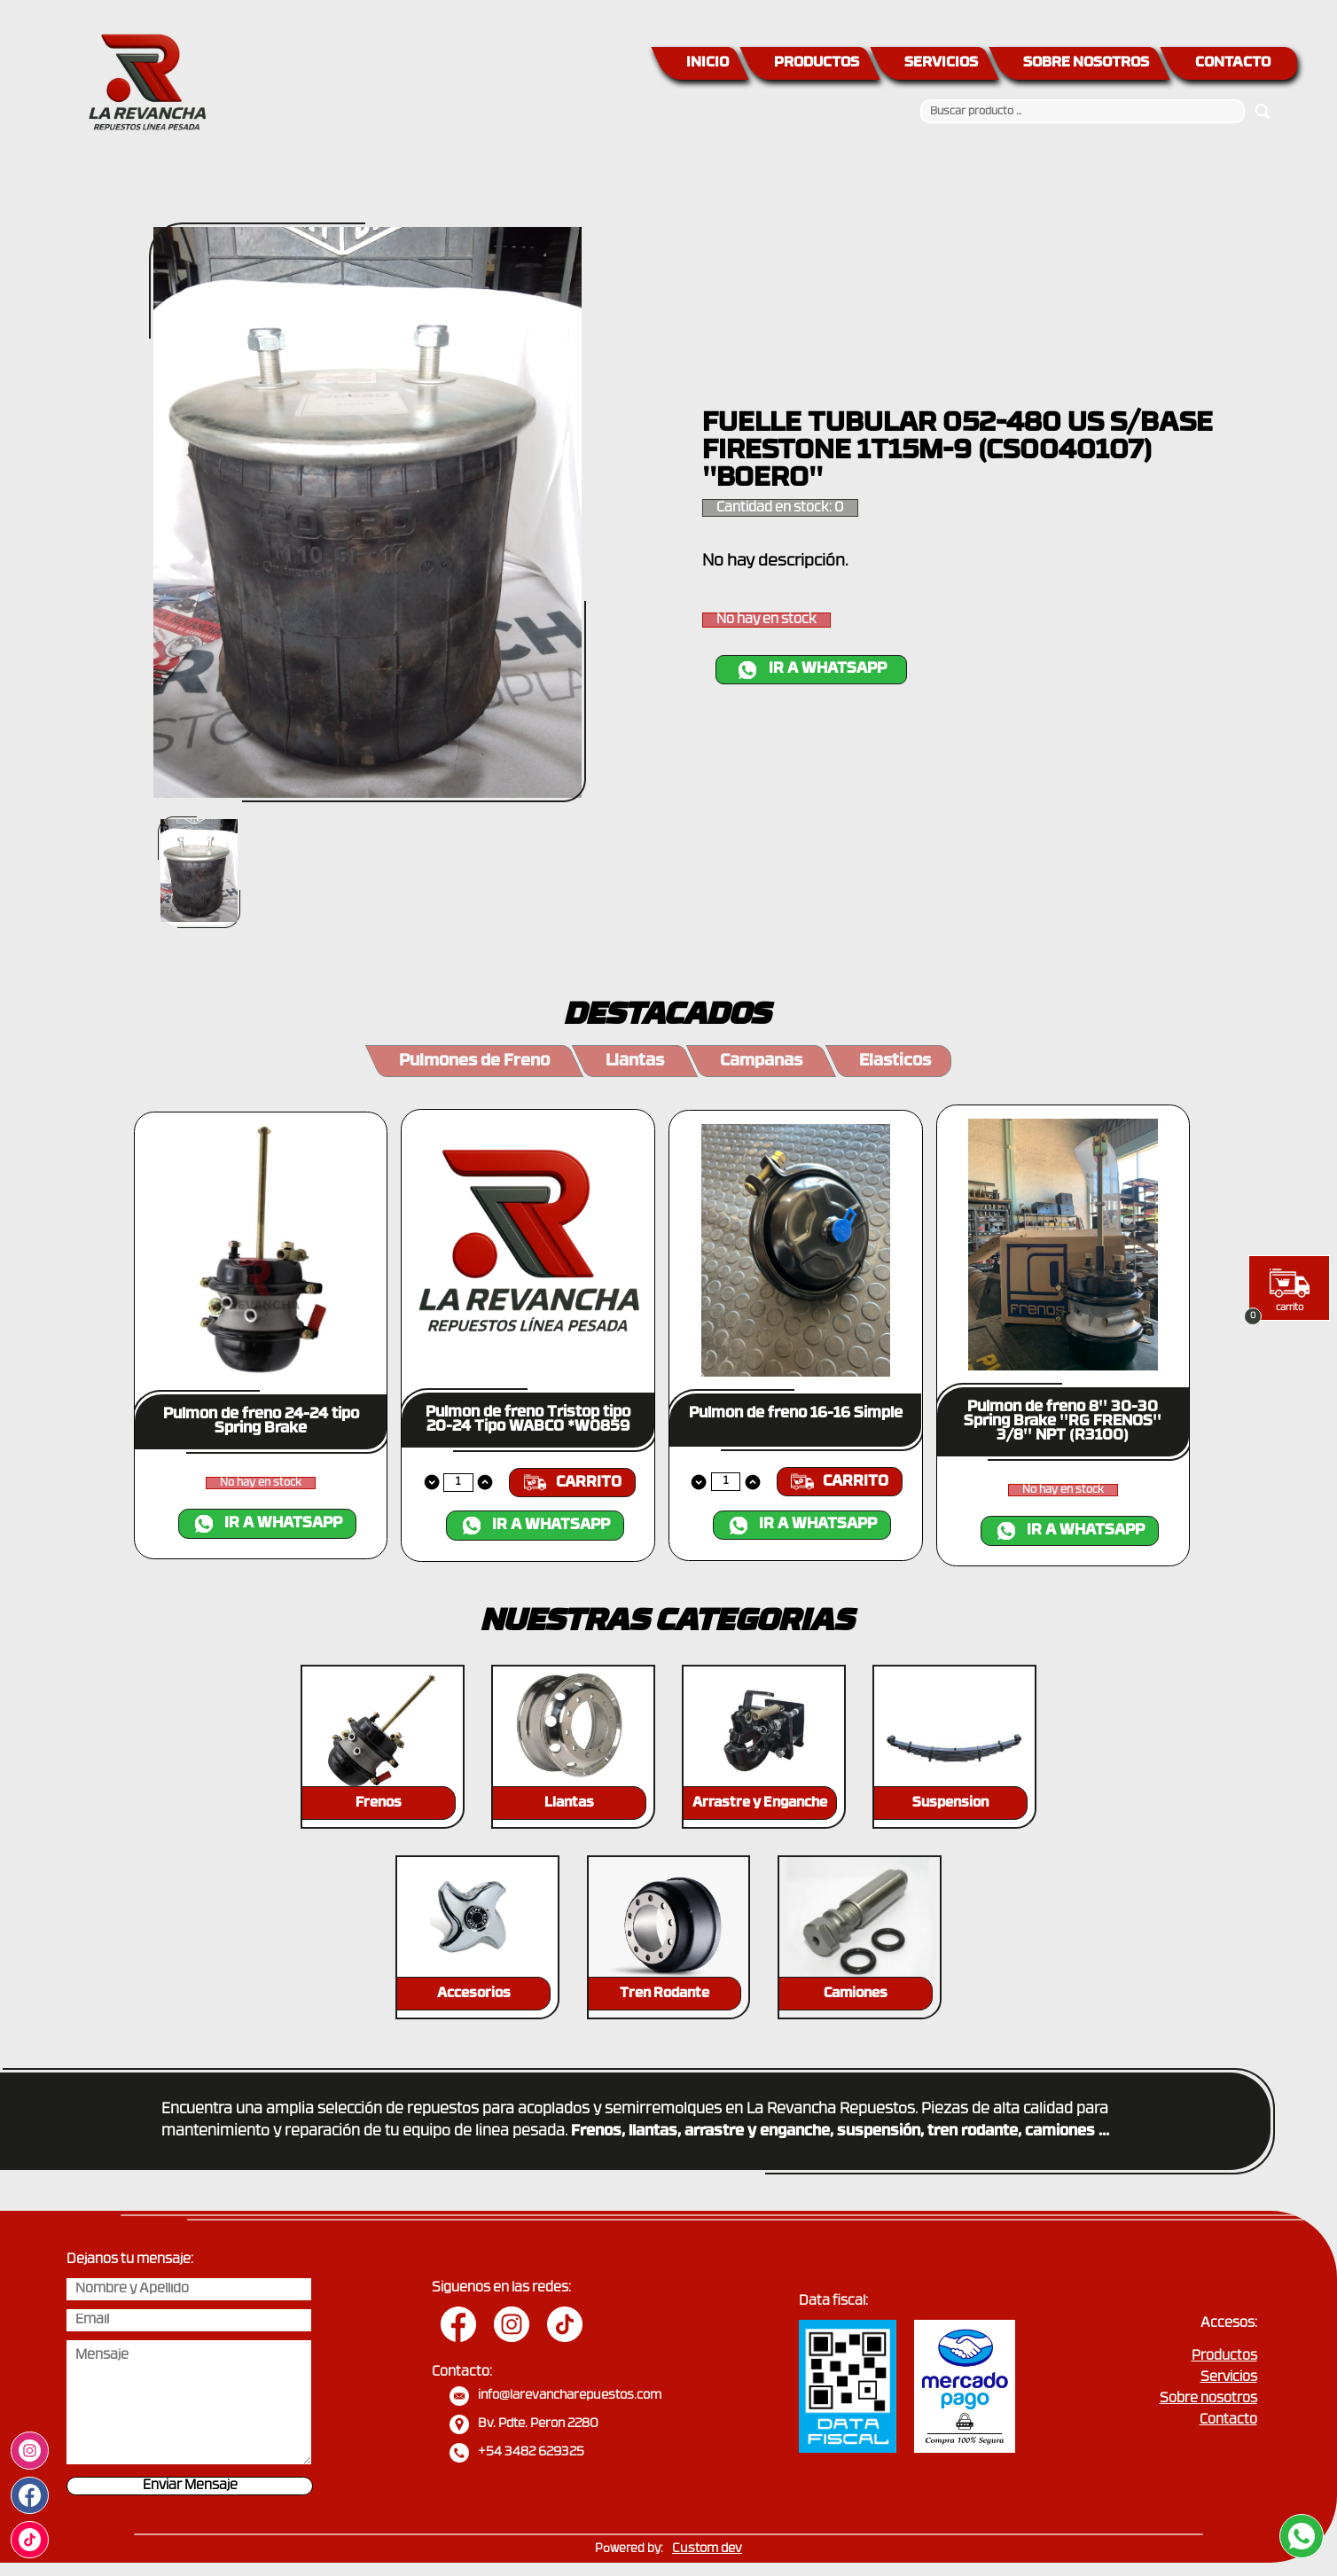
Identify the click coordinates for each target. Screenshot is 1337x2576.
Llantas (635, 1061)
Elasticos (895, 1061)
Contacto (1228, 2420)
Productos (1224, 2356)
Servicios (1228, 2378)
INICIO (707, 63)
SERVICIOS (941, 63)
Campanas (761, 1061)
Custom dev (707, 2549)
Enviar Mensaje (190, 2486)
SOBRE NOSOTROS (1086, 63)
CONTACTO (1233, 63)
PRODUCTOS (816, 63)
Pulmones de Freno (474, 1061)
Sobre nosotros (1208, 2399)
